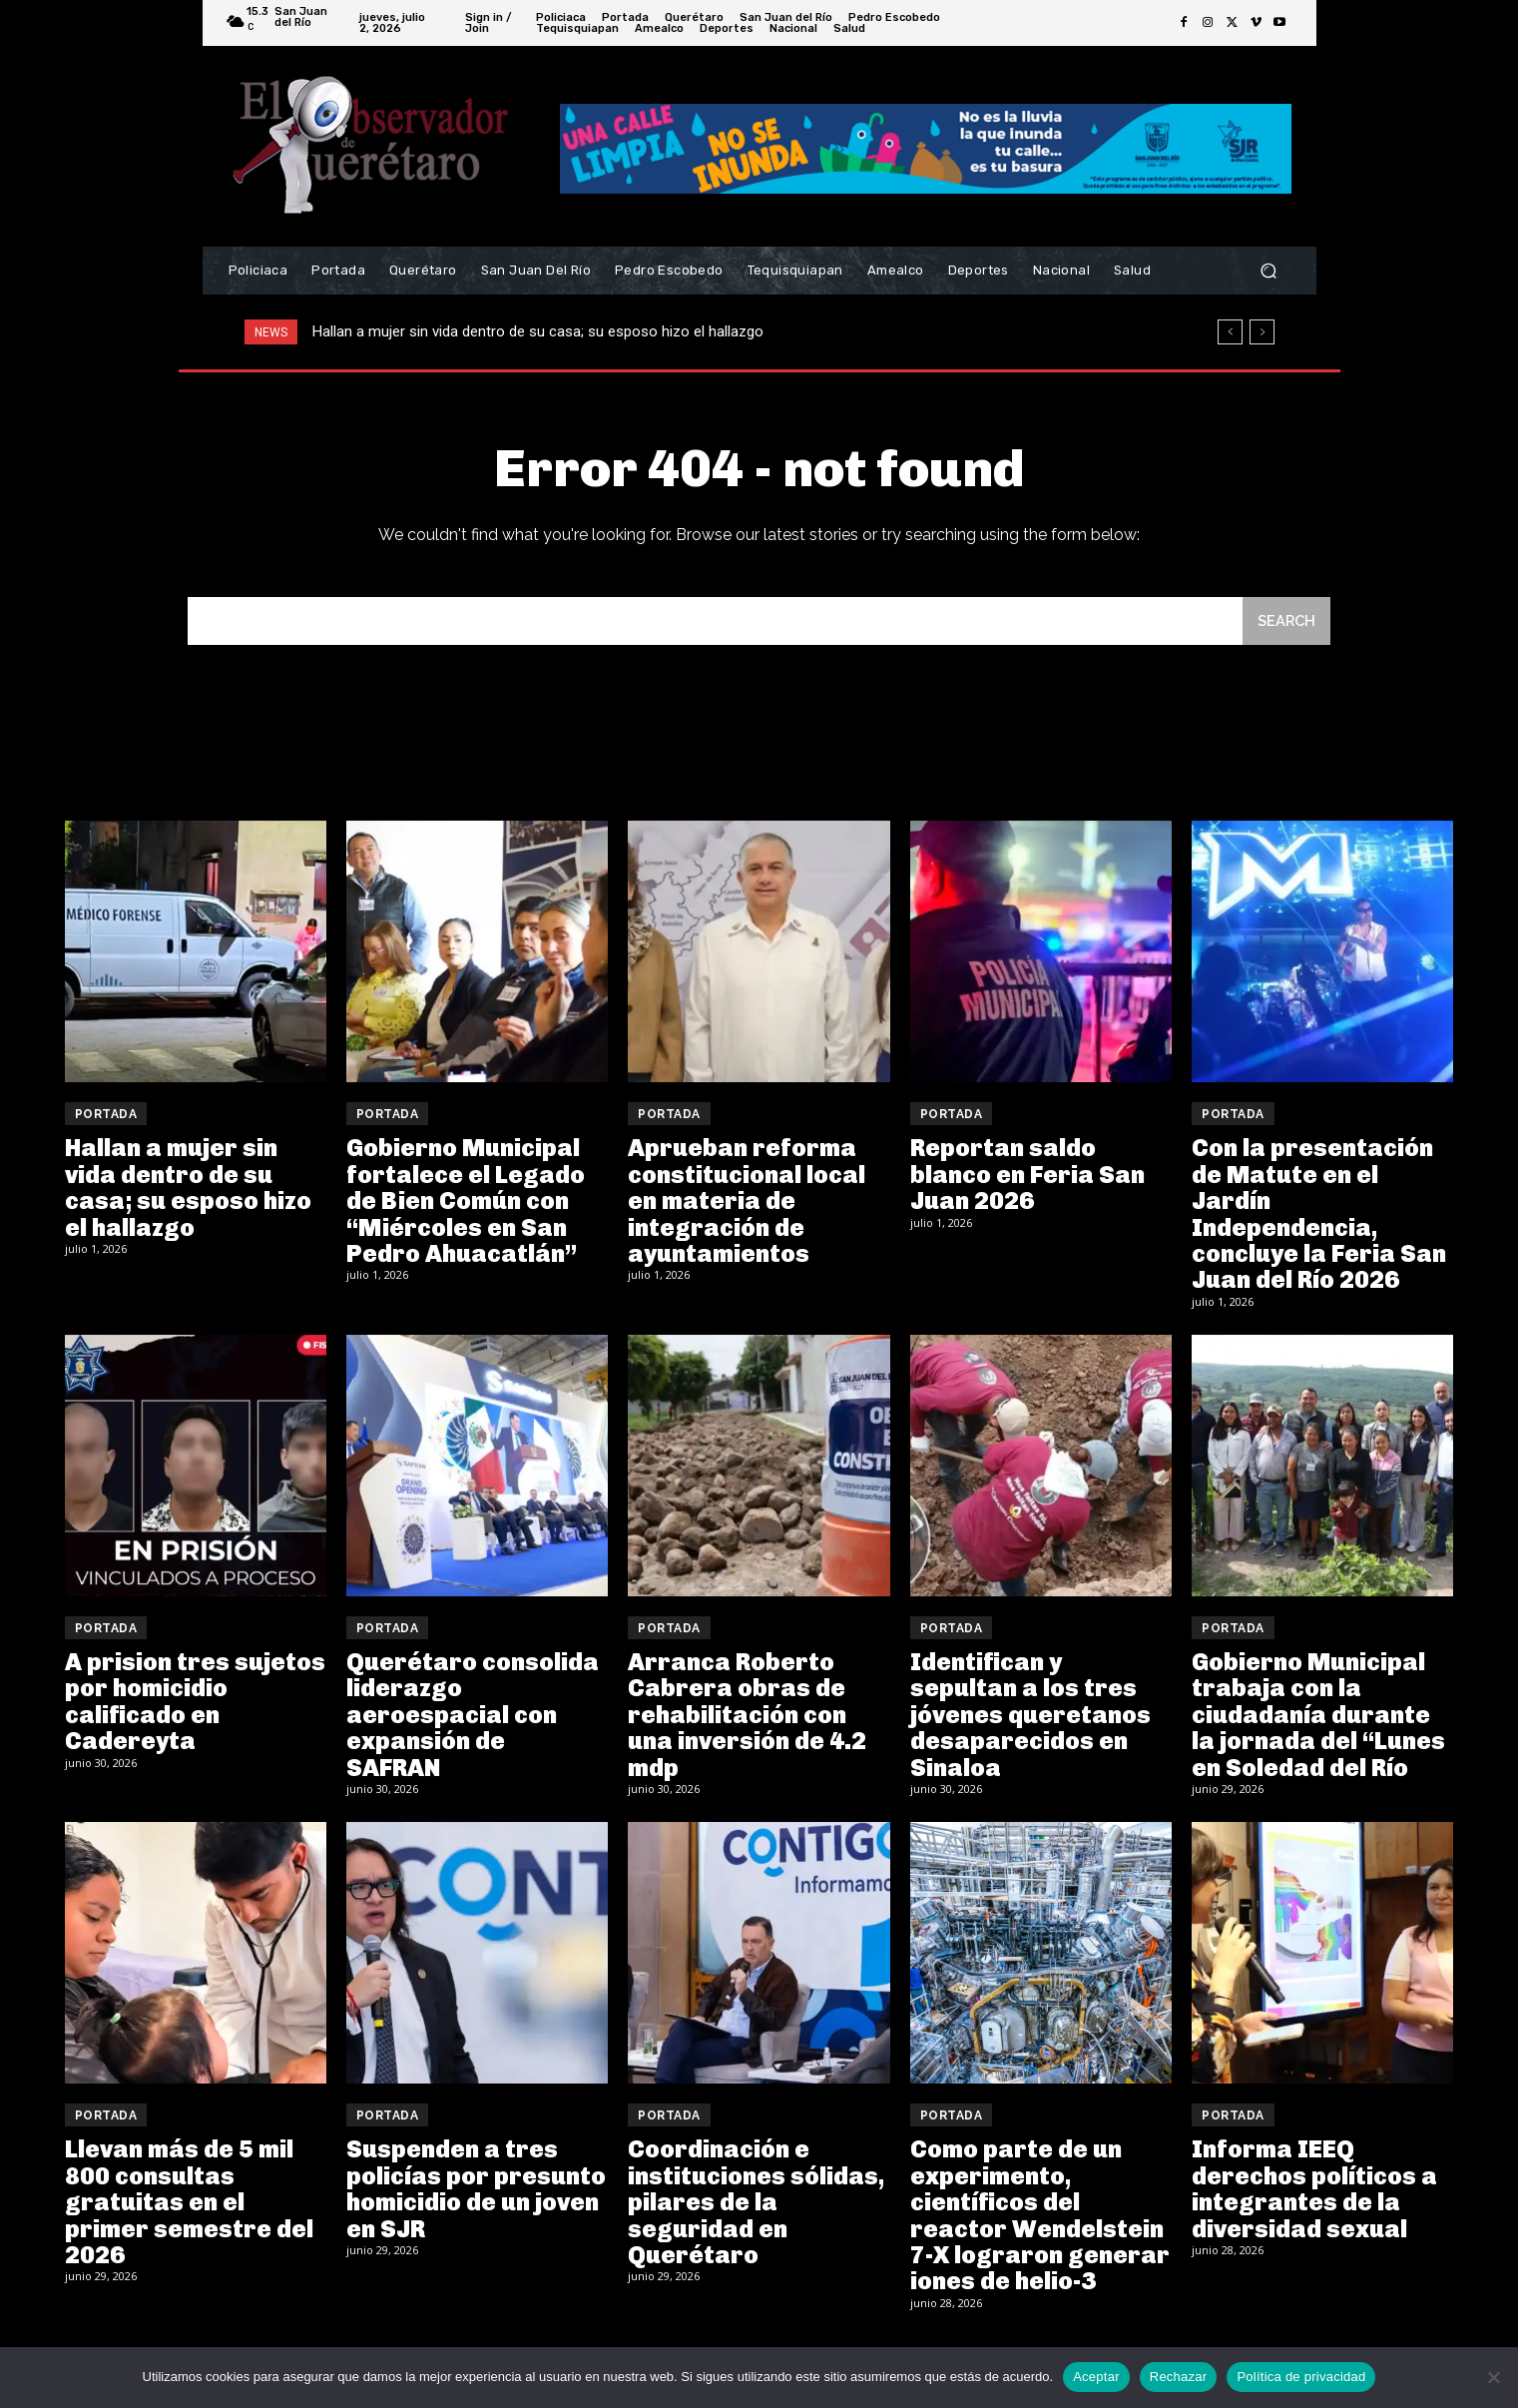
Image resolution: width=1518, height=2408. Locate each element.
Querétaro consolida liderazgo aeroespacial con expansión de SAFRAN (472, 1716)
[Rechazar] (1493, 2377)
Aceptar (1096, 2376)
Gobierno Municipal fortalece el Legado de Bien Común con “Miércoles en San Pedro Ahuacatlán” (465, 1202)
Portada (106, 1116)
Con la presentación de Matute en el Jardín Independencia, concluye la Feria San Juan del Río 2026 (1319, 1215)
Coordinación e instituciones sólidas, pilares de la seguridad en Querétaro (756, 2203)
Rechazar (1179, 2376)
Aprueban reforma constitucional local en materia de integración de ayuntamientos (746, 1202)
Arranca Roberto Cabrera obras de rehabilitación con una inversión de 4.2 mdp (747, 1716)
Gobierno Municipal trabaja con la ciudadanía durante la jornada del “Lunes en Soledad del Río (1318, 1716)
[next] (1262, 331)
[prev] (1230, 331)
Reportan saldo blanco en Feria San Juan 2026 (1027, 1176)
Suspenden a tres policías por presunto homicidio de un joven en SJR (476, 2190)
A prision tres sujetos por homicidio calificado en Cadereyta (195, 1703)
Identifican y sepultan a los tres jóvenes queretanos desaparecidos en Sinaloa (1030, 1716)
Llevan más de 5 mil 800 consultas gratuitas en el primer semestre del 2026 (189, 2203)
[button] (1269, 271)
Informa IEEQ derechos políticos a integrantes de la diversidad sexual (1314, 2190)
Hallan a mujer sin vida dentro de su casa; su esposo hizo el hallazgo (537, 331)
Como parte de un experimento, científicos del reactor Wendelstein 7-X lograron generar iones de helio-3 (1040, 2216)
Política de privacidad (1301, 2376)
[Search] (1285, 622)
